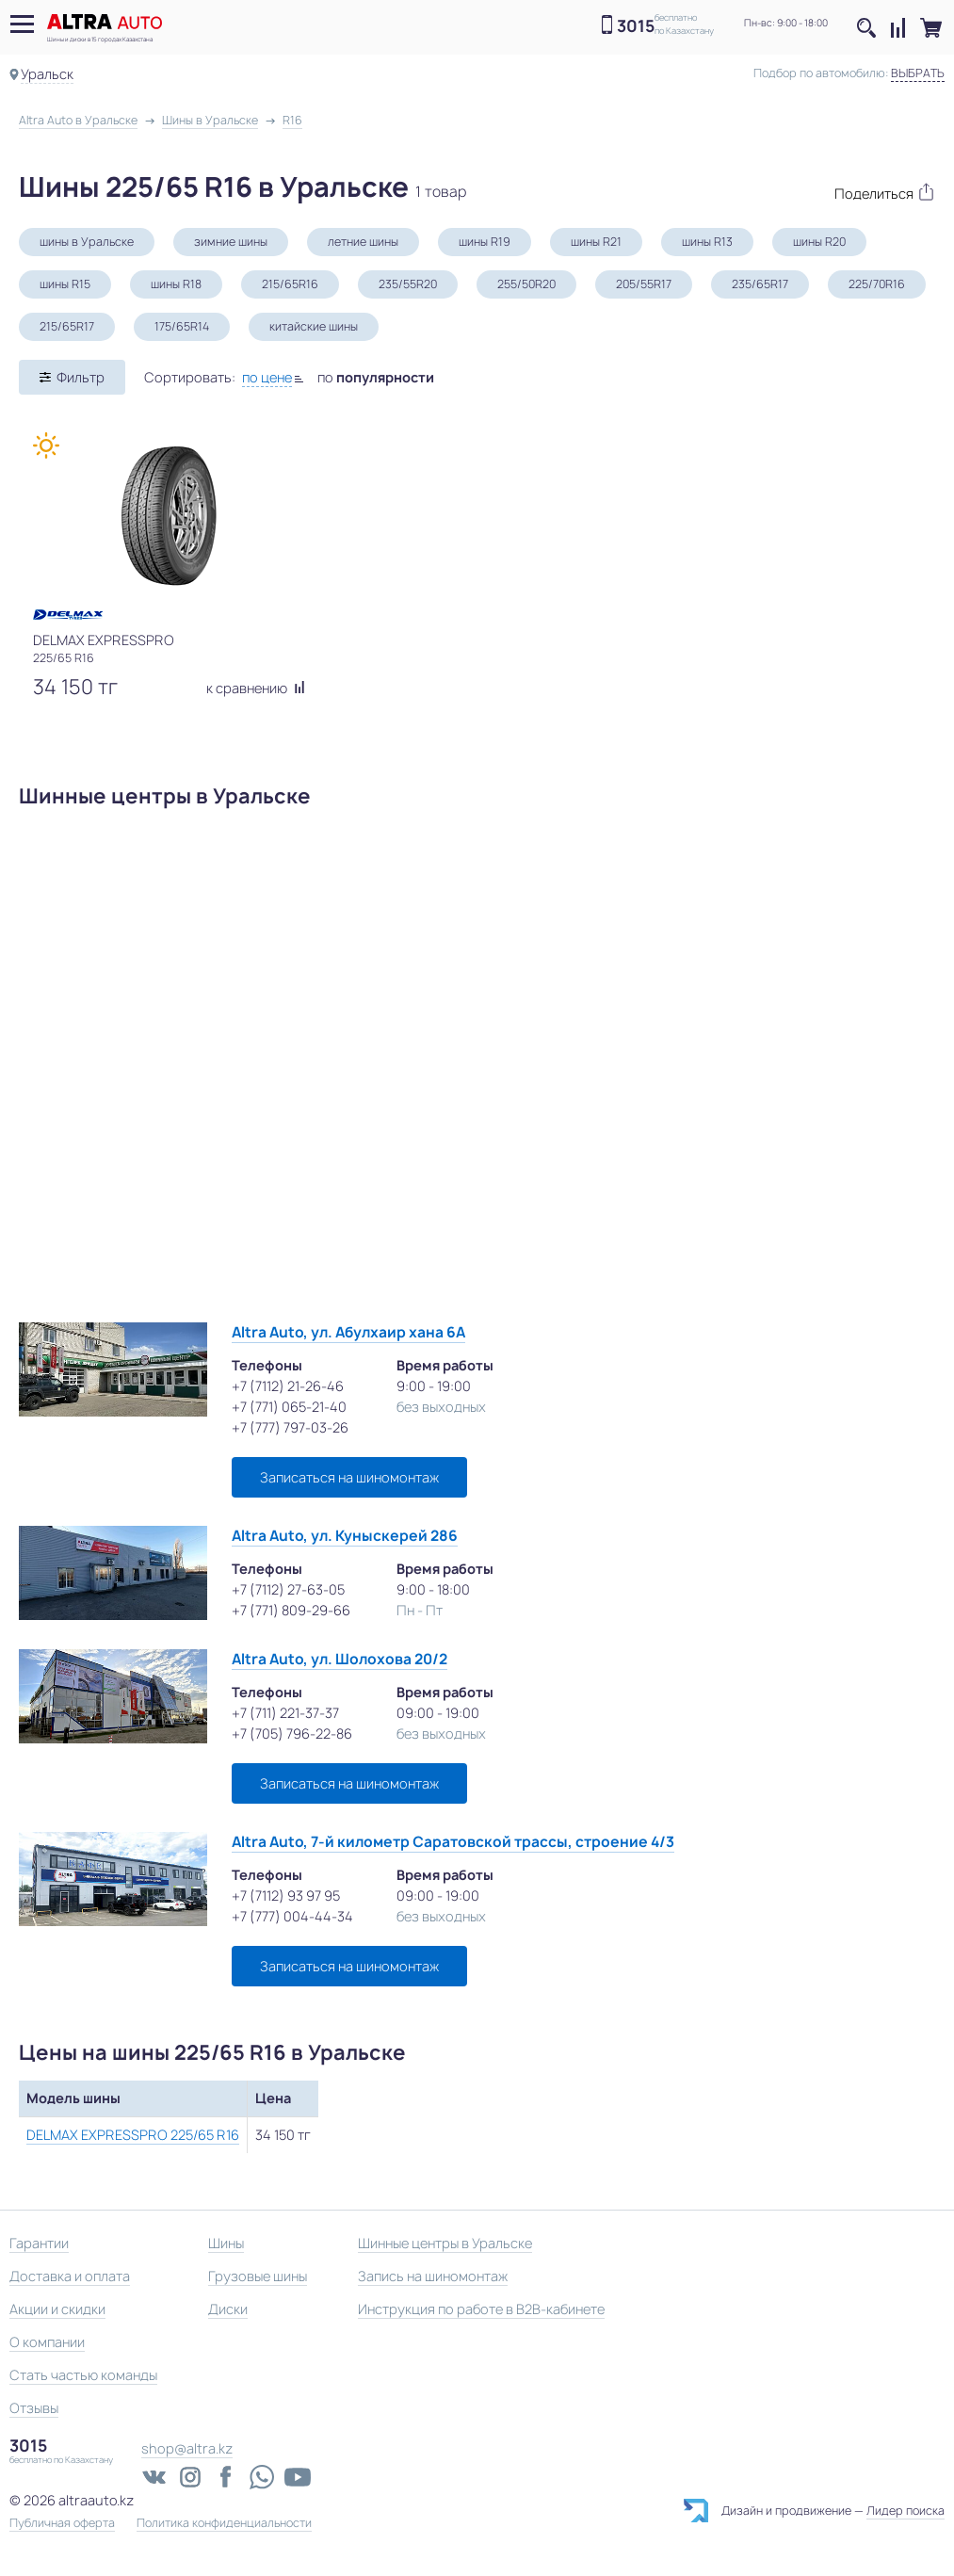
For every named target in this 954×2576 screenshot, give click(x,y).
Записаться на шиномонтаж (349, 1477)
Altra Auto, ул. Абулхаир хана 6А (348, 1332)
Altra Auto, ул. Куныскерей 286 (345, 1536)
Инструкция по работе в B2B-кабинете (481, 2309)
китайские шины (313, 326)
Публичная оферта (62, 2523)
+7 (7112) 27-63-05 (288, 1589)
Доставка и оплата (69, 2276)
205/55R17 (643, 284)
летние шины (363, 242)
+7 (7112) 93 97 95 (286, 1895)
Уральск (47, 74)
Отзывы (33, 2408)
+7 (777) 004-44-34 (292, 1916)
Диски (228, 2309)
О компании (47, 2342)
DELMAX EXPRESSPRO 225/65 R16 (132, 2135)
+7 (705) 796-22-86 (292, 1733)
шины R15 (65, 284)
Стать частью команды (83, 2375)
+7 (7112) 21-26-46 (288, 1386)
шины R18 (176, 284)
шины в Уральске (87, 242)
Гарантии (39, 2243)
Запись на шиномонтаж (433, 2276)
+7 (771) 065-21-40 (289, 1407)
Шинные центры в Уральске (445, 2243)
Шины (226, 2243)
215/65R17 (67, 326)
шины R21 (596, 242)
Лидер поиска (905, 2511)
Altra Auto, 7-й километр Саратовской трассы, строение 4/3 (453, 1842)
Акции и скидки (57, 2309)
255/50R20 (526, 284)
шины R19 (484, 242)
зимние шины (230, 242)
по (375, 377)
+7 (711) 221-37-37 (285, 1713)
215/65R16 (290, 284)
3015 (636, 26)
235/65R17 (760, 284)
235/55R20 (408, 284)
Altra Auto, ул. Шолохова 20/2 (339, 1659)
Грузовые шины (257, 2276)
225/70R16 (877, 284)
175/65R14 (181, 326)
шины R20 (819, 242)
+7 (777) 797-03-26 (290, 1427)
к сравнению (255, 688)
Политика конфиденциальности (224, 2523)
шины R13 (707, 242)
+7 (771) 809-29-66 (291, 1610)
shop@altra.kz (187, 2448)
